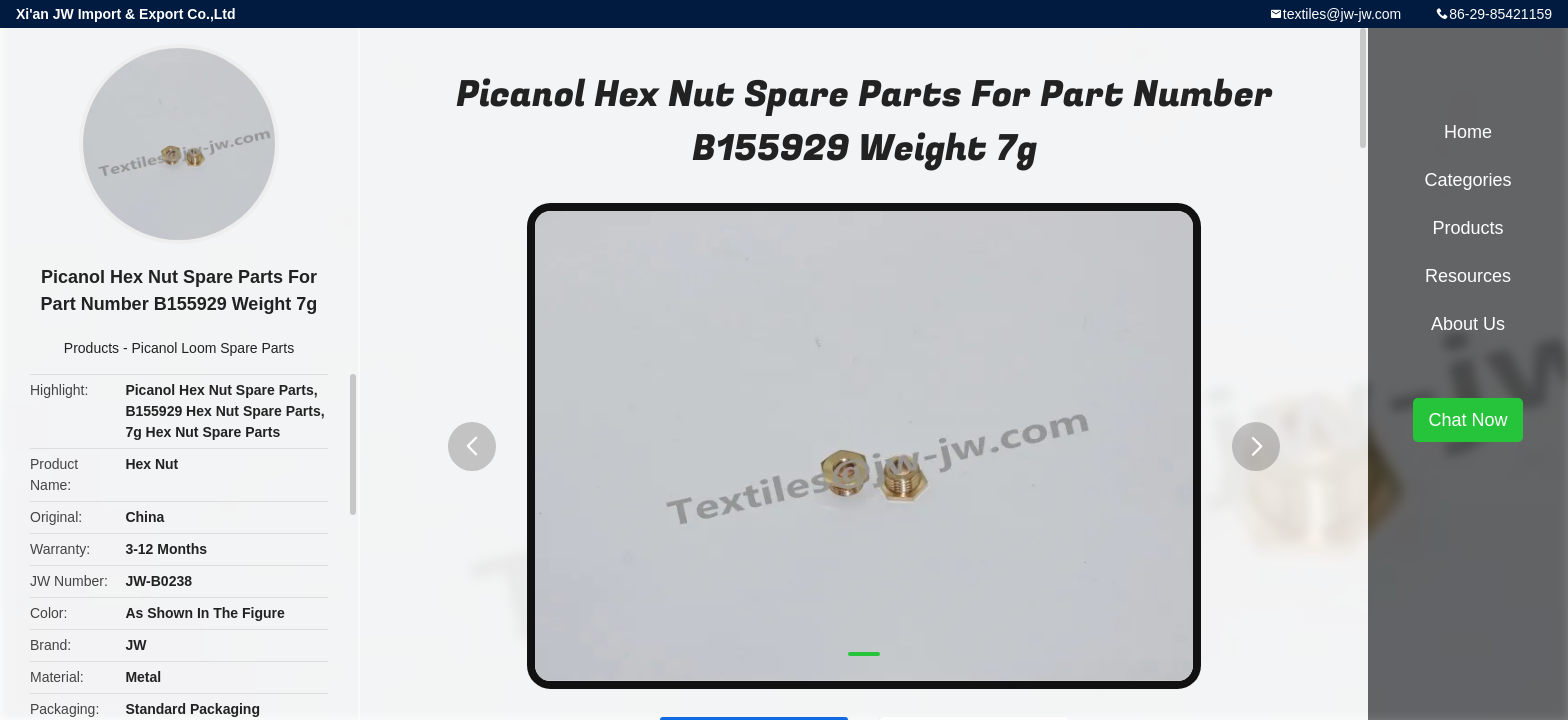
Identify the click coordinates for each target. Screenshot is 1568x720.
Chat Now (1467, 420)
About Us (1468, 324)
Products (91, 348)
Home (1468, 132)
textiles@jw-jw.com (1342, 14)
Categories (1467, 180)
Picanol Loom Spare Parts (213, 348)
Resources (1468, 276)
